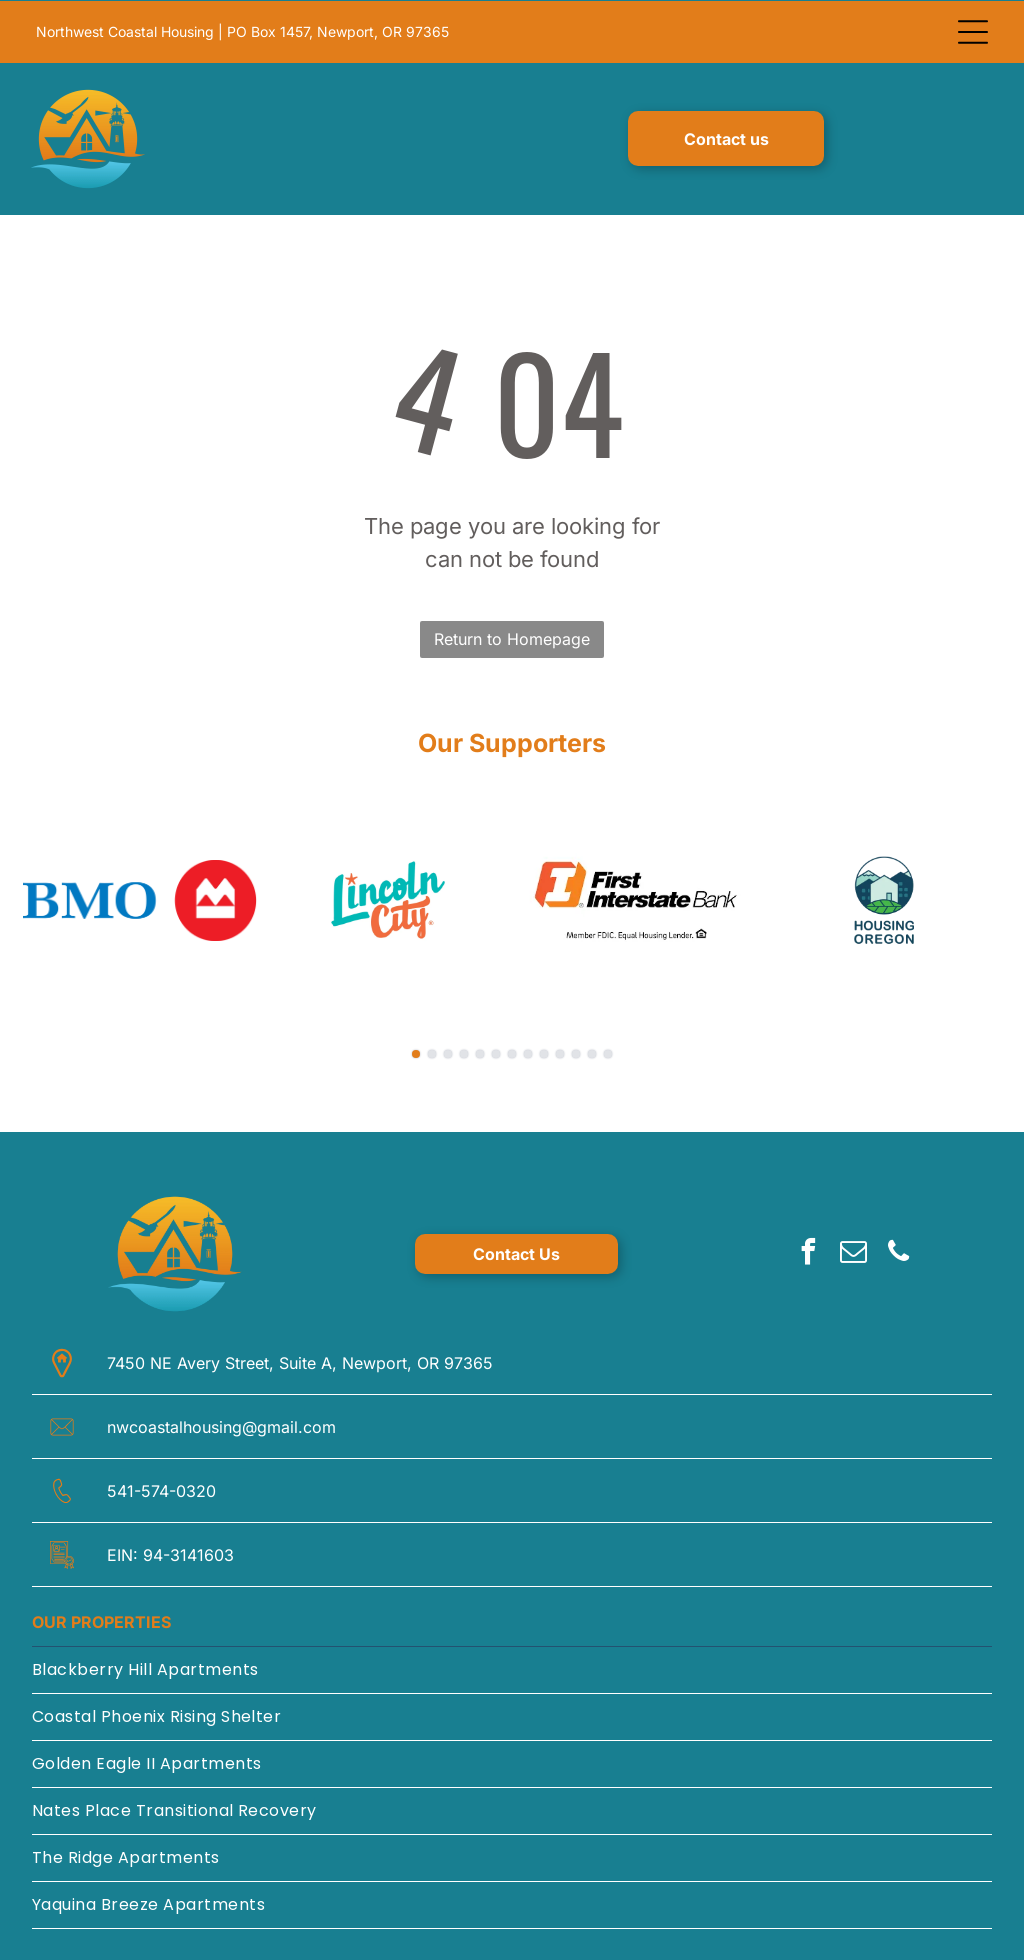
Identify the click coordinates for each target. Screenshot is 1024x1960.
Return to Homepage (512, 638)
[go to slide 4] (464, 1053)
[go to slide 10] (560, 1053)
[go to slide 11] (576, 1053)
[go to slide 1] (416, 1053)
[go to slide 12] (592, 1053)
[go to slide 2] (432, 1053)
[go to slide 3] (448, 1053)
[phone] (899, 1253)
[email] (854, 1253)
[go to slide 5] (480, 1053)
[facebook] (809, 1253)
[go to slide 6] (496, 1053)
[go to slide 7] (512, 1053)
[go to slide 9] (544, 1053)
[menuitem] (512, 1669)
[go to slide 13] (608, 1053)
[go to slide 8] (528, 1053)
